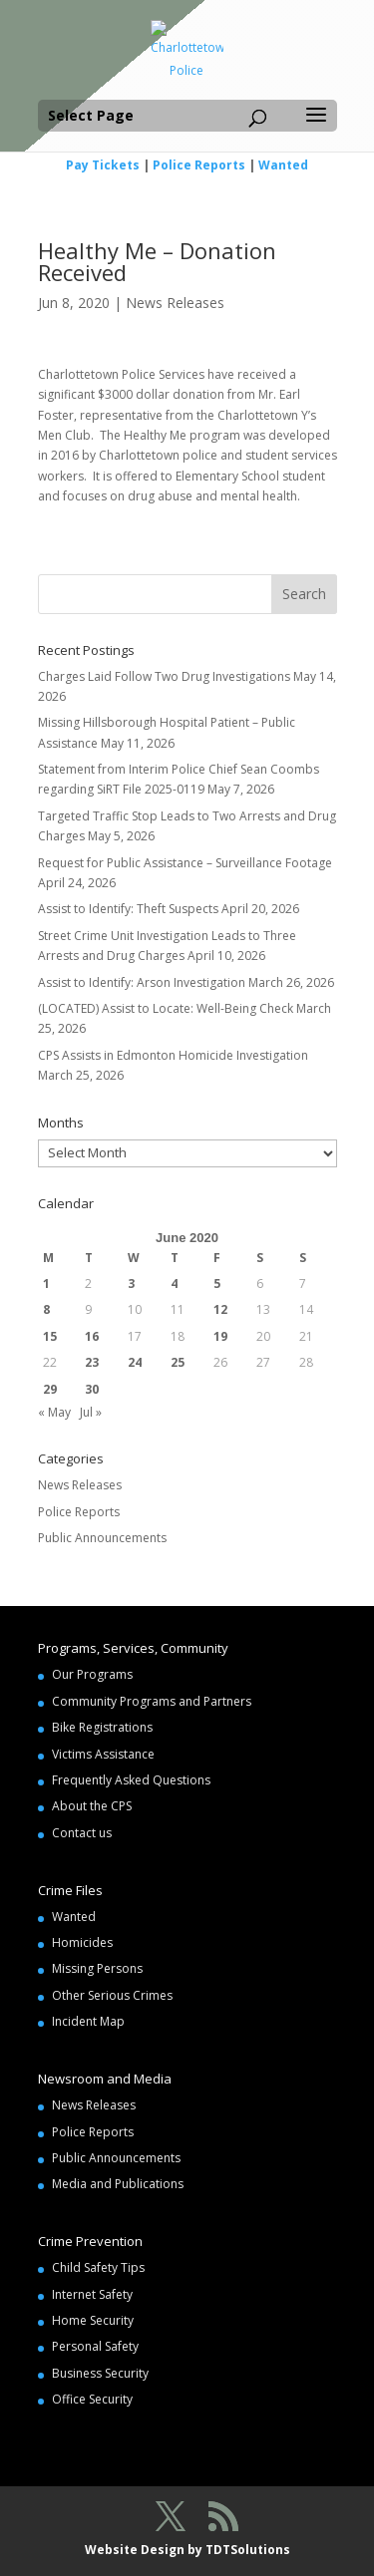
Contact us (82, 1832)
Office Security (92, 2399)
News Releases (175, 302)
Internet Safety (92, 2294)
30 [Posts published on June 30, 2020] (92, 1389)
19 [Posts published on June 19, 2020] (220, 1336)
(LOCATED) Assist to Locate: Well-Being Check (165, 1008)
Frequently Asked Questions (131, 1779)
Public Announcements (102, 1537)
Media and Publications (118, 2183)
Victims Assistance (103, 1754)
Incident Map (88, 2021)
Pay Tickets (103, 165)
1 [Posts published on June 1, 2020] (46, 1283)
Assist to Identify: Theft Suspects (128, 908)
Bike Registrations (102, 1727)
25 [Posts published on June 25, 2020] (178, 1362)
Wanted (283, 165)
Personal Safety (95, 2346)
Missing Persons (97, 1968)
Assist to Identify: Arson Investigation (141, 982)
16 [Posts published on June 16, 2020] (92, 1336)
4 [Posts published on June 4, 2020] (174, 1283)
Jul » (91, 1412)
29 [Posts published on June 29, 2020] (50, 1389)
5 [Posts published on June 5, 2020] (216, 1283)
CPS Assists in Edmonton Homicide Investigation (173, 1055)
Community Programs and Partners (151, 1701)
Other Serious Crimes (112, 1995)
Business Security (100, 2373)
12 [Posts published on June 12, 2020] (220, 1309)
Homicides (82, 1942)
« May (54, 1412)
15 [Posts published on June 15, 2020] (50, 1336)
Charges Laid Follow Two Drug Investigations (164, 676)
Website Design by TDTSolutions (187, 2549)
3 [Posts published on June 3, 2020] (131, 1283)
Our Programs (92, 1674)
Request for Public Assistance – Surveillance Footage (185, 862)
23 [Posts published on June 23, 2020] (92, 1362)
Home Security (93, 2320)
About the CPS (92, 1805)
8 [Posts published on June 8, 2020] (46, 1309)
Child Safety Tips (98, 2267)
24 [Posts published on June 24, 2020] (135, 1362)
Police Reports (199, 165)
